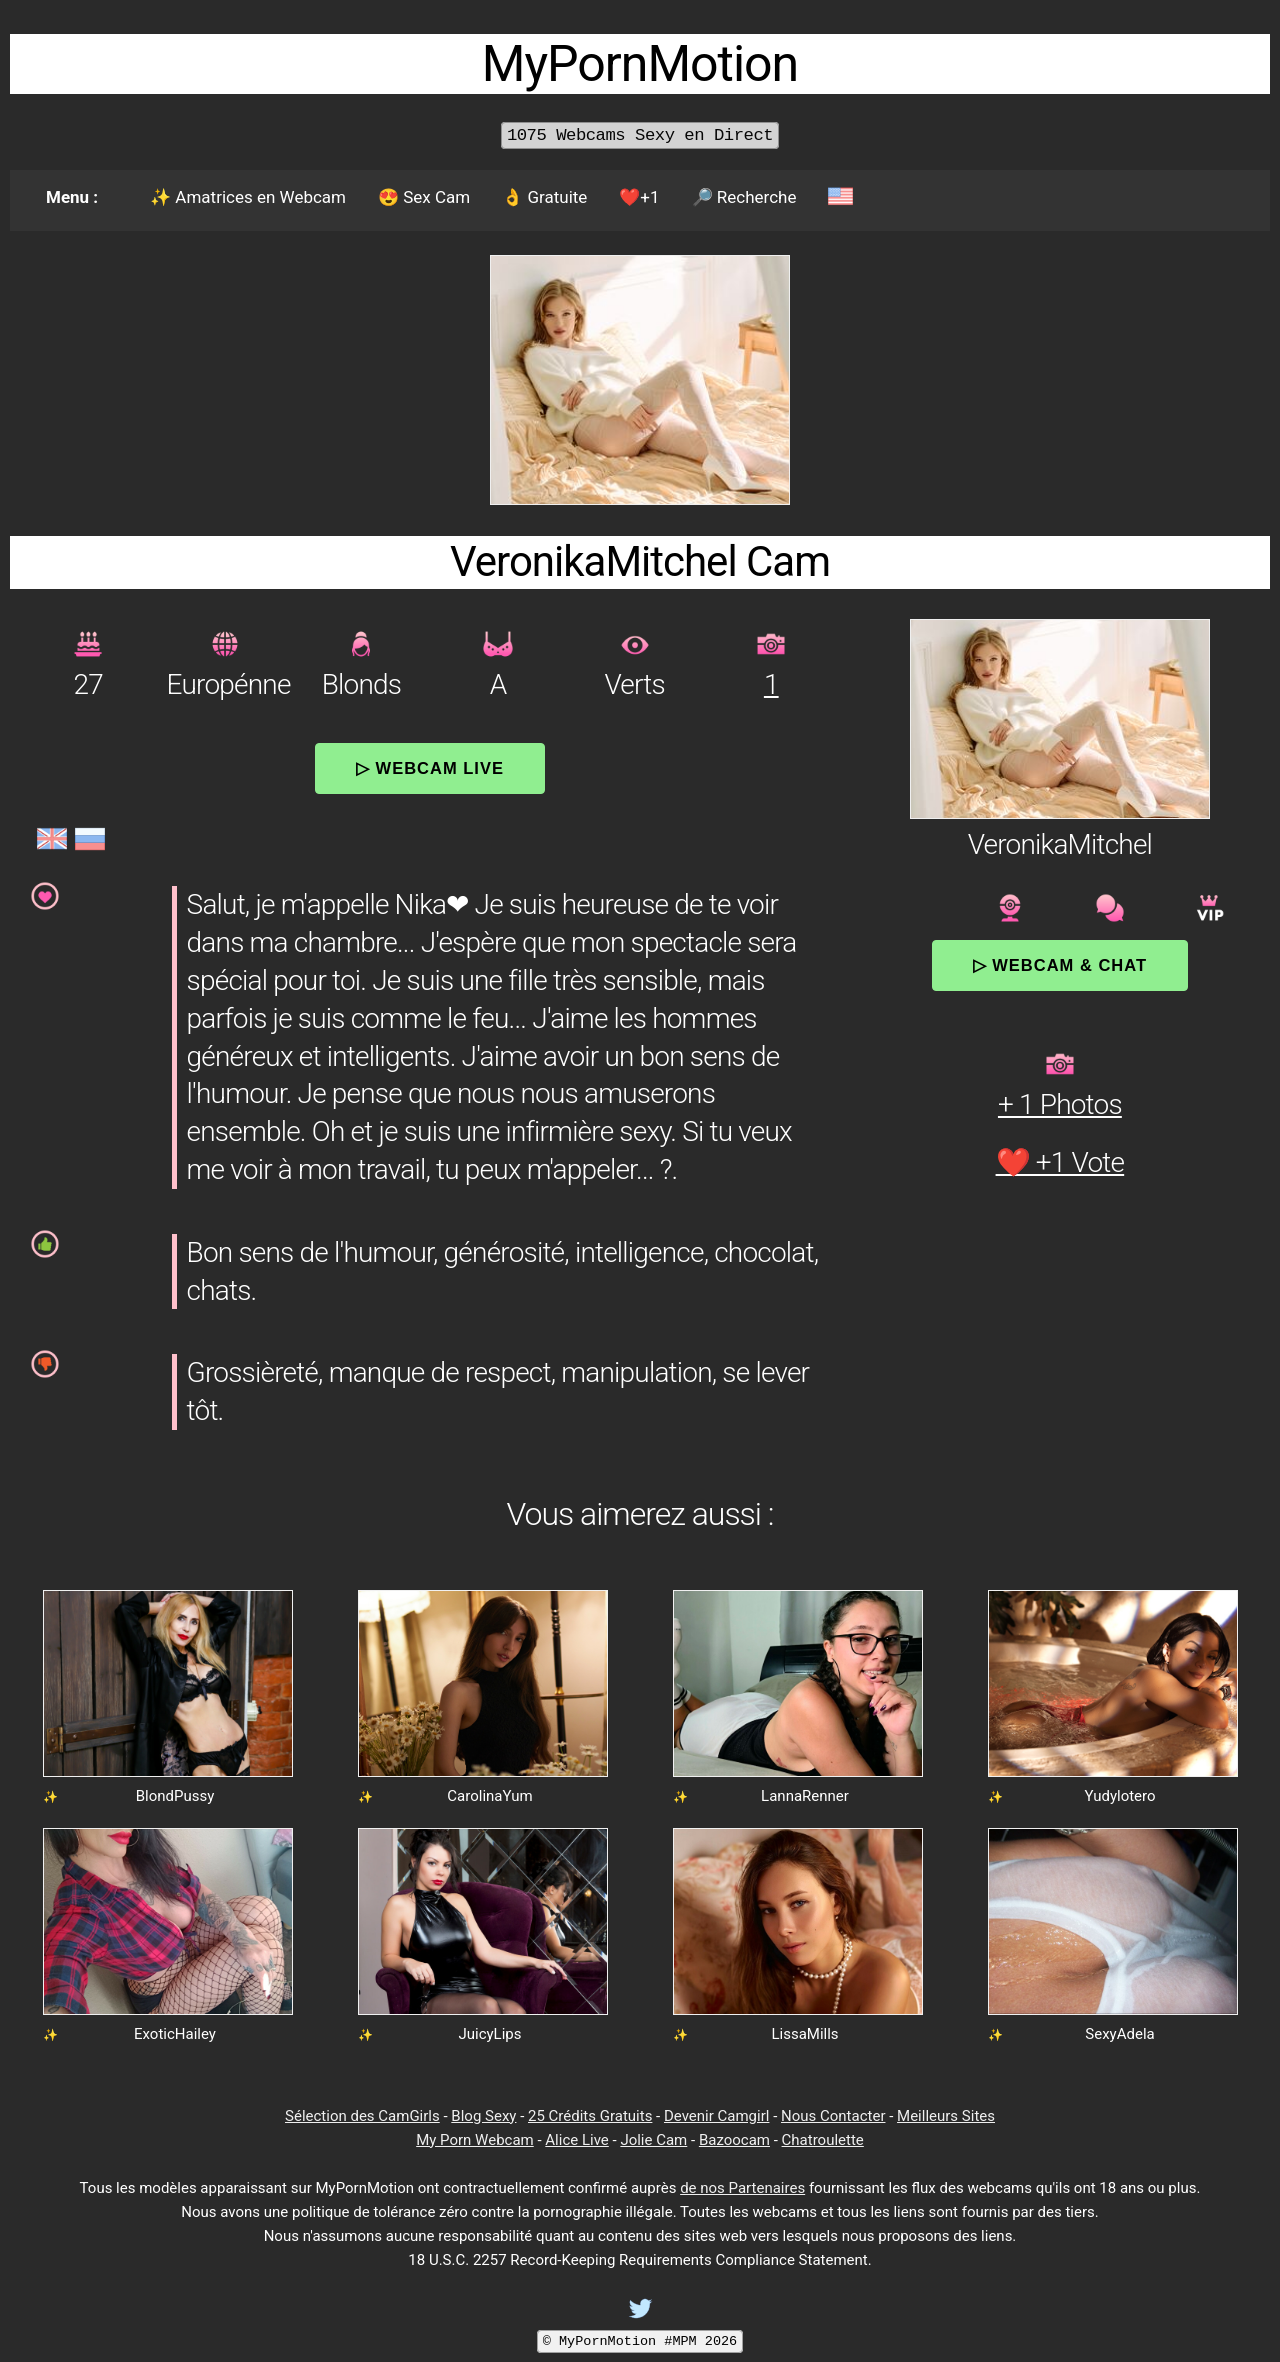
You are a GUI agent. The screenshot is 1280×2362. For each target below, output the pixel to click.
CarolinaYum (489, 1796)
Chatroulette (823, 2140)
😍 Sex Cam (424, 197)
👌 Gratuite (544, 197)
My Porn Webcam (475, 2140)
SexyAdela (1119, 2034)
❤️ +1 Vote (1060, 1162)
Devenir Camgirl (716, 2116)
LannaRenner (805, 1796)
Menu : (72, 197)
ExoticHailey (175, 2034)
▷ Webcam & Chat (1060, 965)
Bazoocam (734, 2140)
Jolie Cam (653, 2140)
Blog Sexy (483, 2116)
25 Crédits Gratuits (590, 2116)
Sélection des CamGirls (362, 2116)
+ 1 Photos (1060, 1104)
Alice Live (576, 2140)
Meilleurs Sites (946, 2116)
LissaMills (804, 2034)
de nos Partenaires (742, 2188)
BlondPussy (175, 1796)
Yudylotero (1119, 1796)
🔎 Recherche (744, 197)
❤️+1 (639, 197)
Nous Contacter (833, 2116)
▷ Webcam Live (430, 768)
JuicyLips (489, 2034)
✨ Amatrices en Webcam (248, 197)
